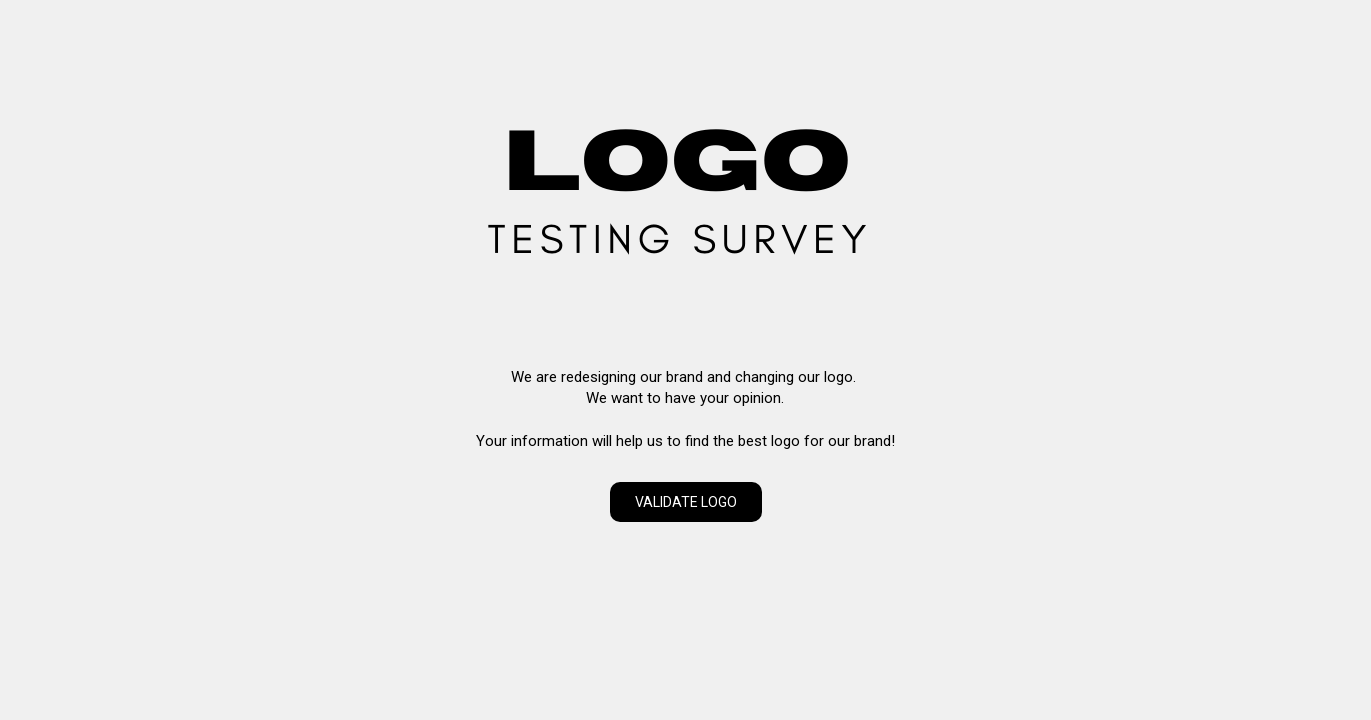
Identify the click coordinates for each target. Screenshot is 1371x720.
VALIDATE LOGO (686, 502)
